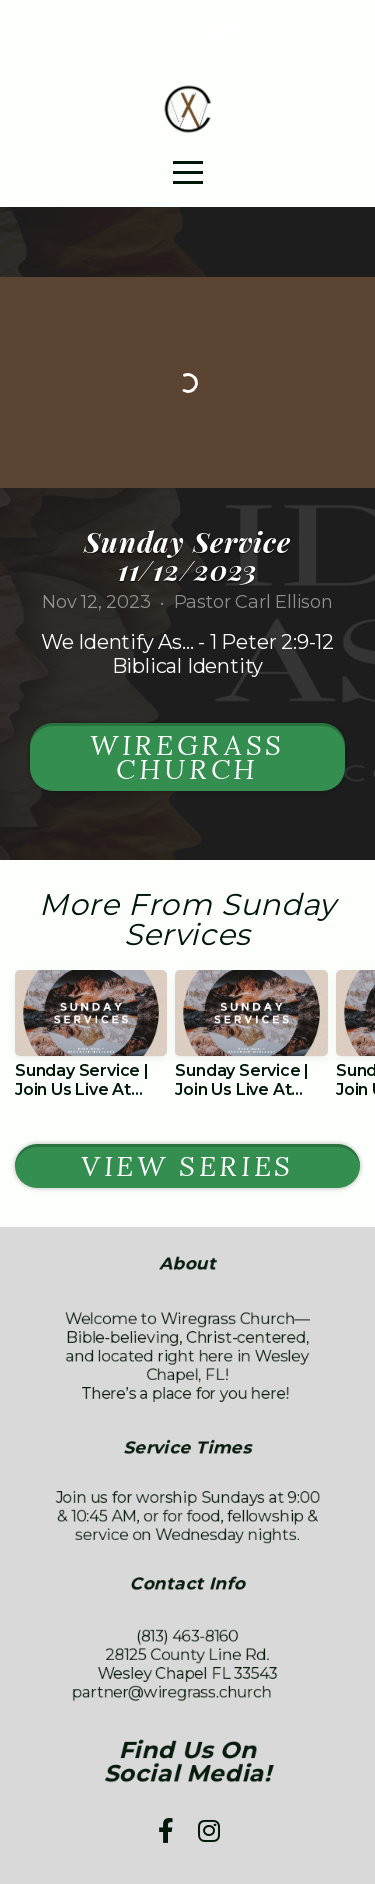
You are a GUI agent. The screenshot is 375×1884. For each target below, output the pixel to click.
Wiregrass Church (187, 757)
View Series (187, 1166)
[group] (91, 1042)
